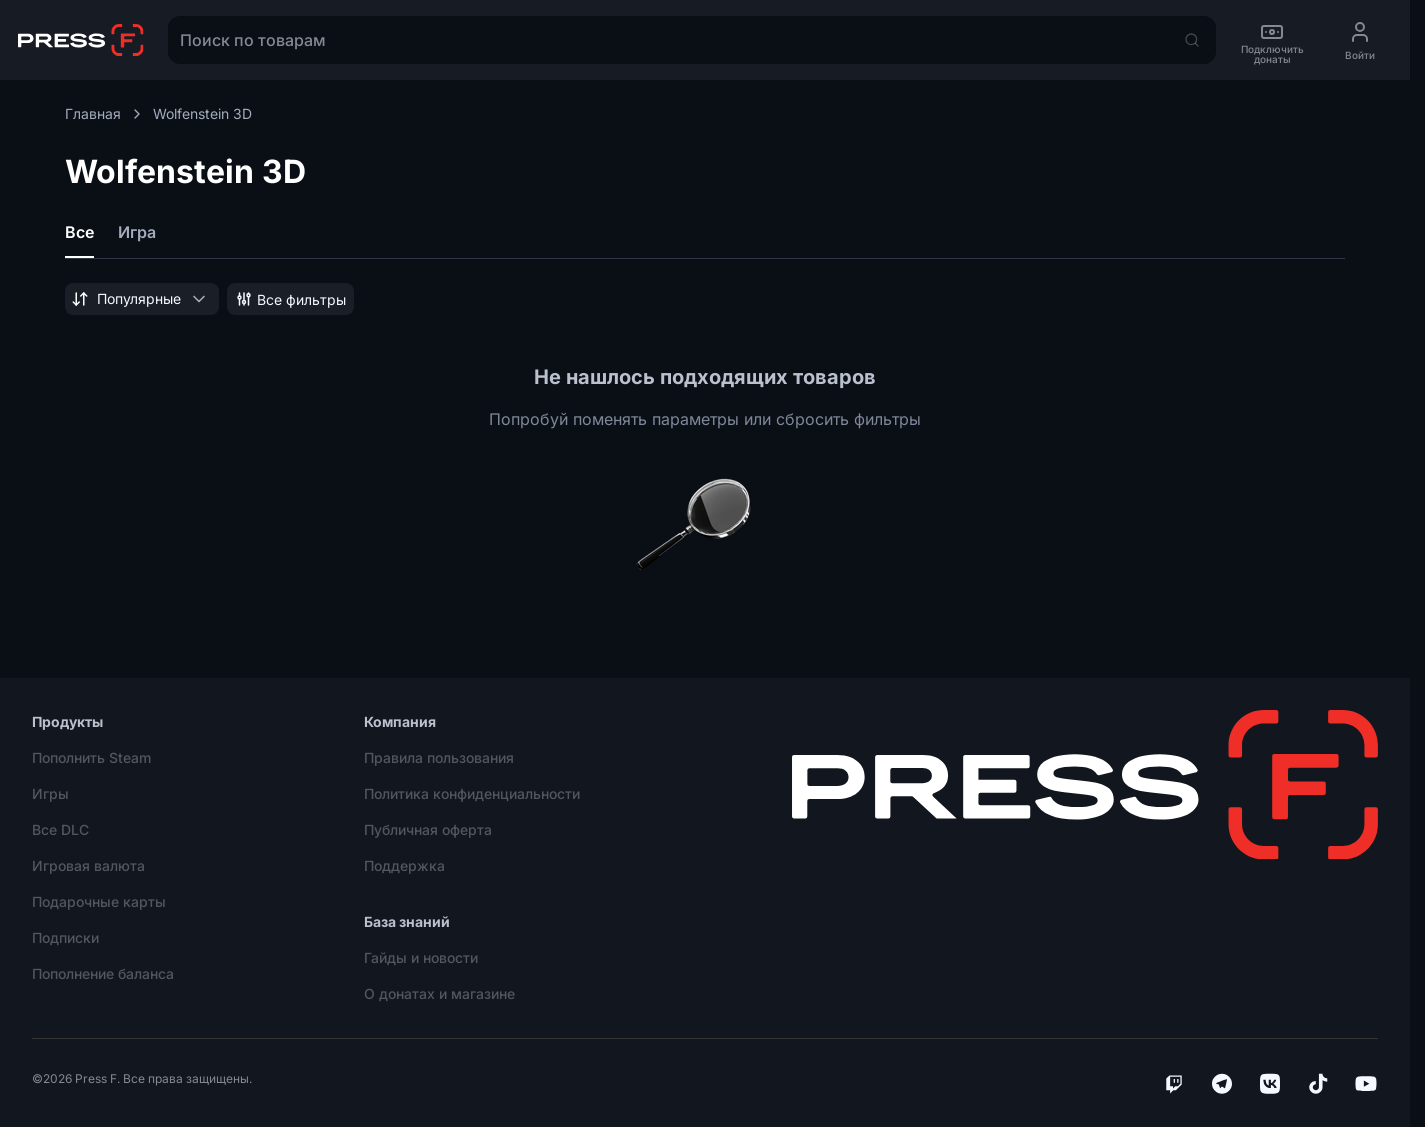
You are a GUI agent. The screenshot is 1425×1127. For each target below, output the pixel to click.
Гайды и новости (421, 957)
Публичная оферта (428, 829)
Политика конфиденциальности (472, 793)
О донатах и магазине (439, 993)
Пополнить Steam (91, 757)
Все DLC (60, 829)
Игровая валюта (88, 865)
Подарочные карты (99, 901)
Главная (105, 113)
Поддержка (404, 865)
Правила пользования (439, 757)
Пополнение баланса (103, 973)
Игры (50, 793)
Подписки (65, 937)
